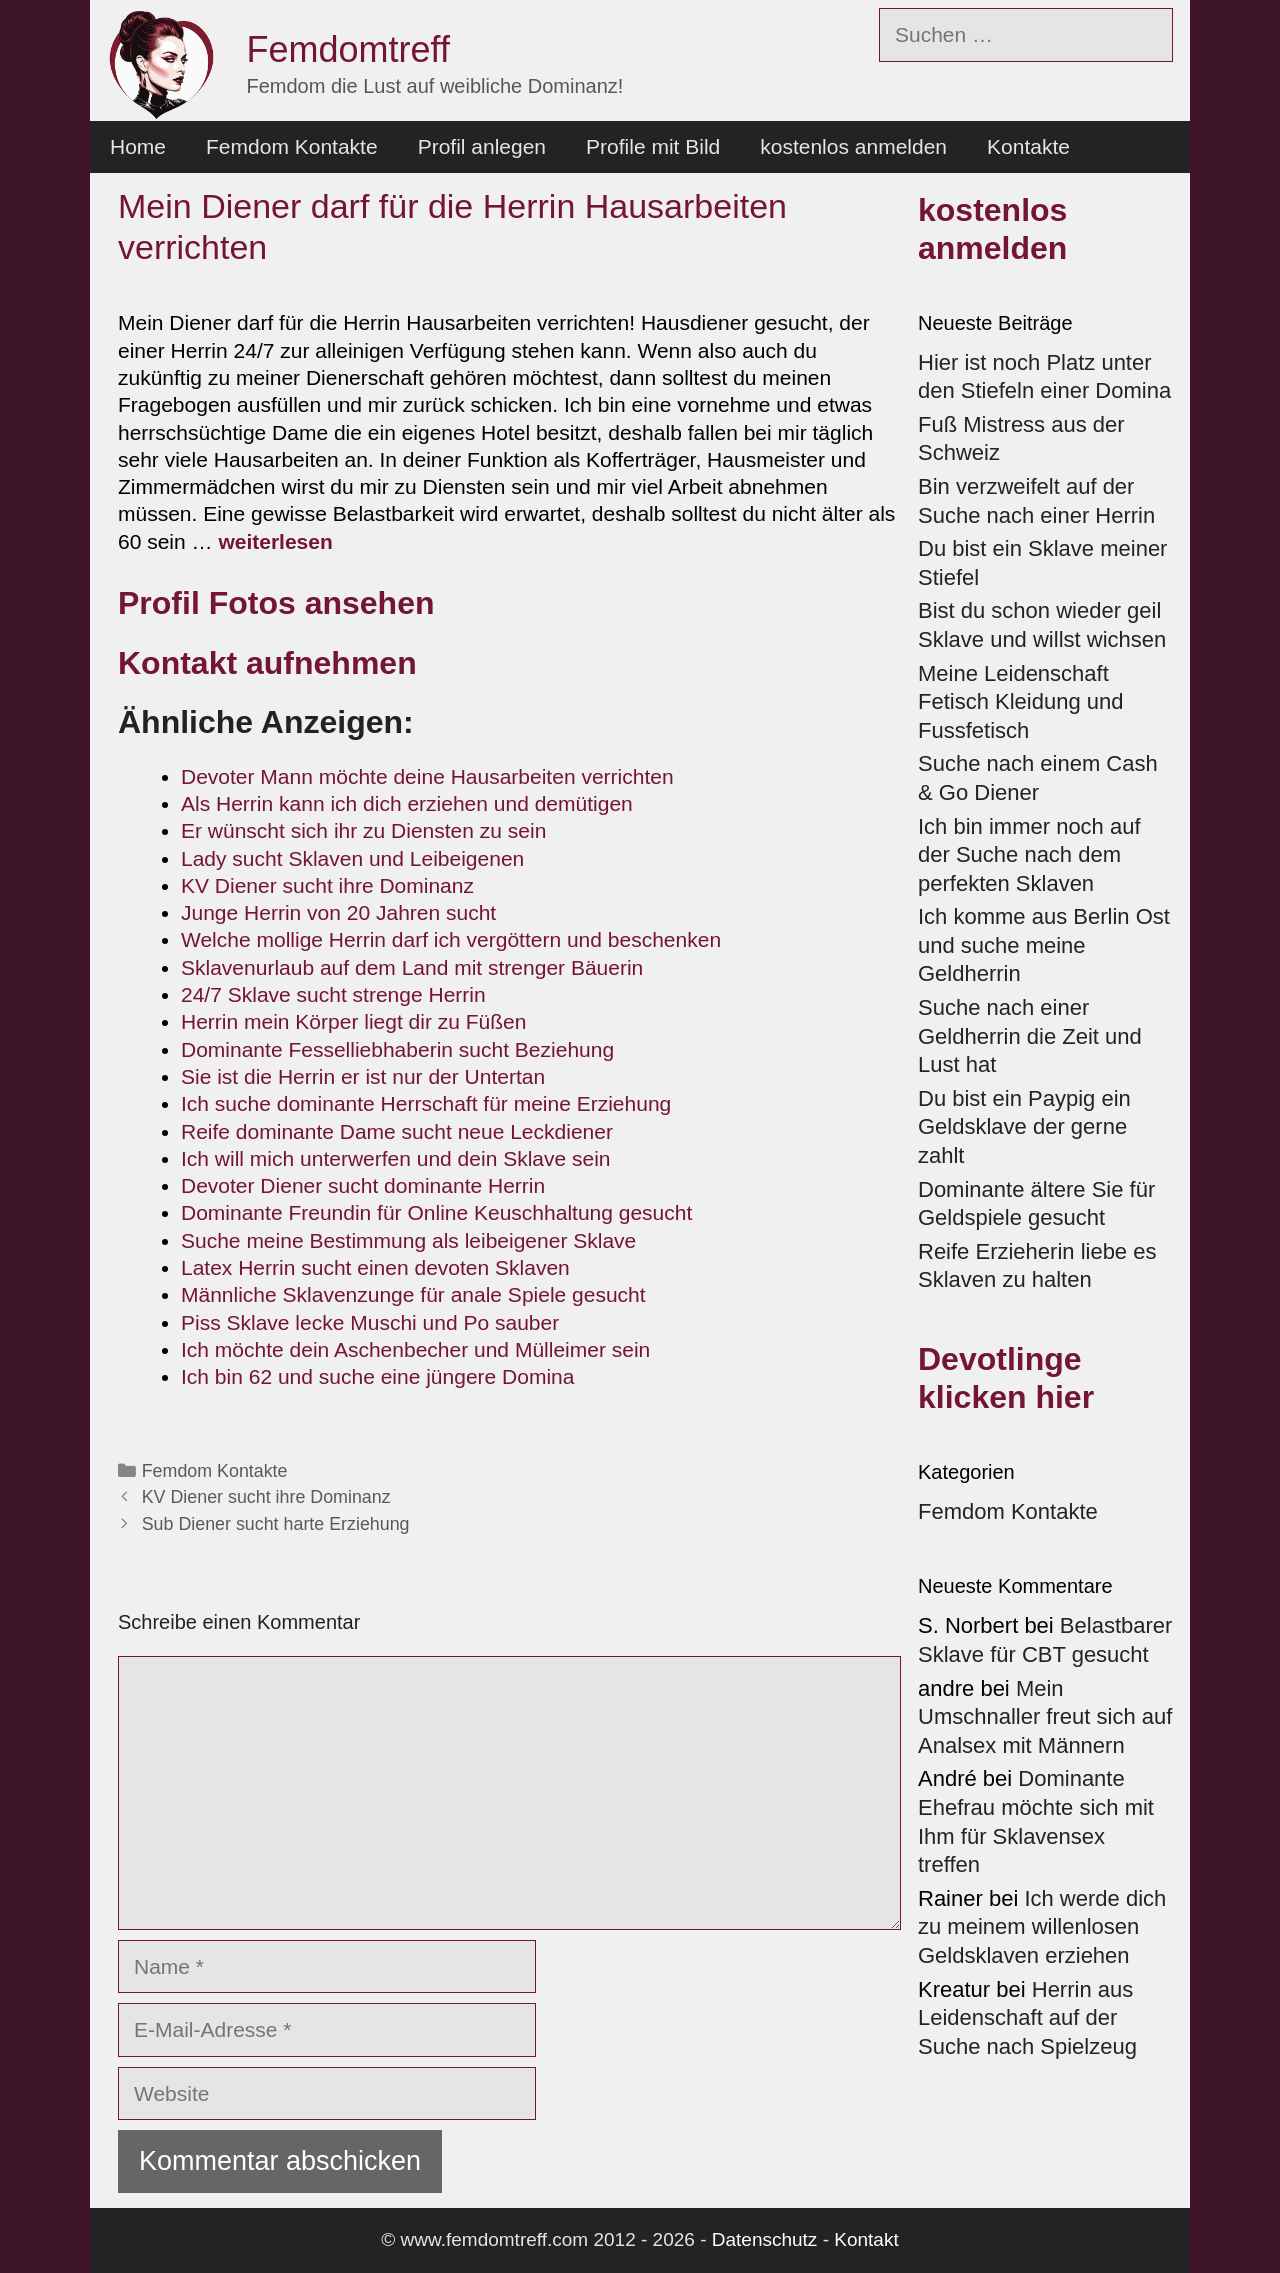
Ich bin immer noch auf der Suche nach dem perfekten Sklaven (1029, 855)
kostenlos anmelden (853, 146)
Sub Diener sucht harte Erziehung (276, 1524)
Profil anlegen (482, 146)
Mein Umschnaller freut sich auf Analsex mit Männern (1045, 1717)
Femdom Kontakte (292, 146)
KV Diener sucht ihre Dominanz (266, 1497)
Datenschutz (765, 2239)
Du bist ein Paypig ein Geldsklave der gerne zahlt (1024, 1127)
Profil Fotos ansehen (276, 603)
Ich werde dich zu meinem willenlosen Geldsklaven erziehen (1042, 1927)
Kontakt (866, 2239)
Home (138, 146)
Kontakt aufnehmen (267, 663)
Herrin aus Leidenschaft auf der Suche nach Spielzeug (1027, 2018)
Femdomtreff (348, 49)
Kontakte (1028, 146)
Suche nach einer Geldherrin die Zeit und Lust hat (1030, 1036)
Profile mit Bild (653, 146)
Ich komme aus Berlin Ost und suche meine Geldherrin (1044, 945)
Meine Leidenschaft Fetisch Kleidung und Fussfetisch (1020, 702)
